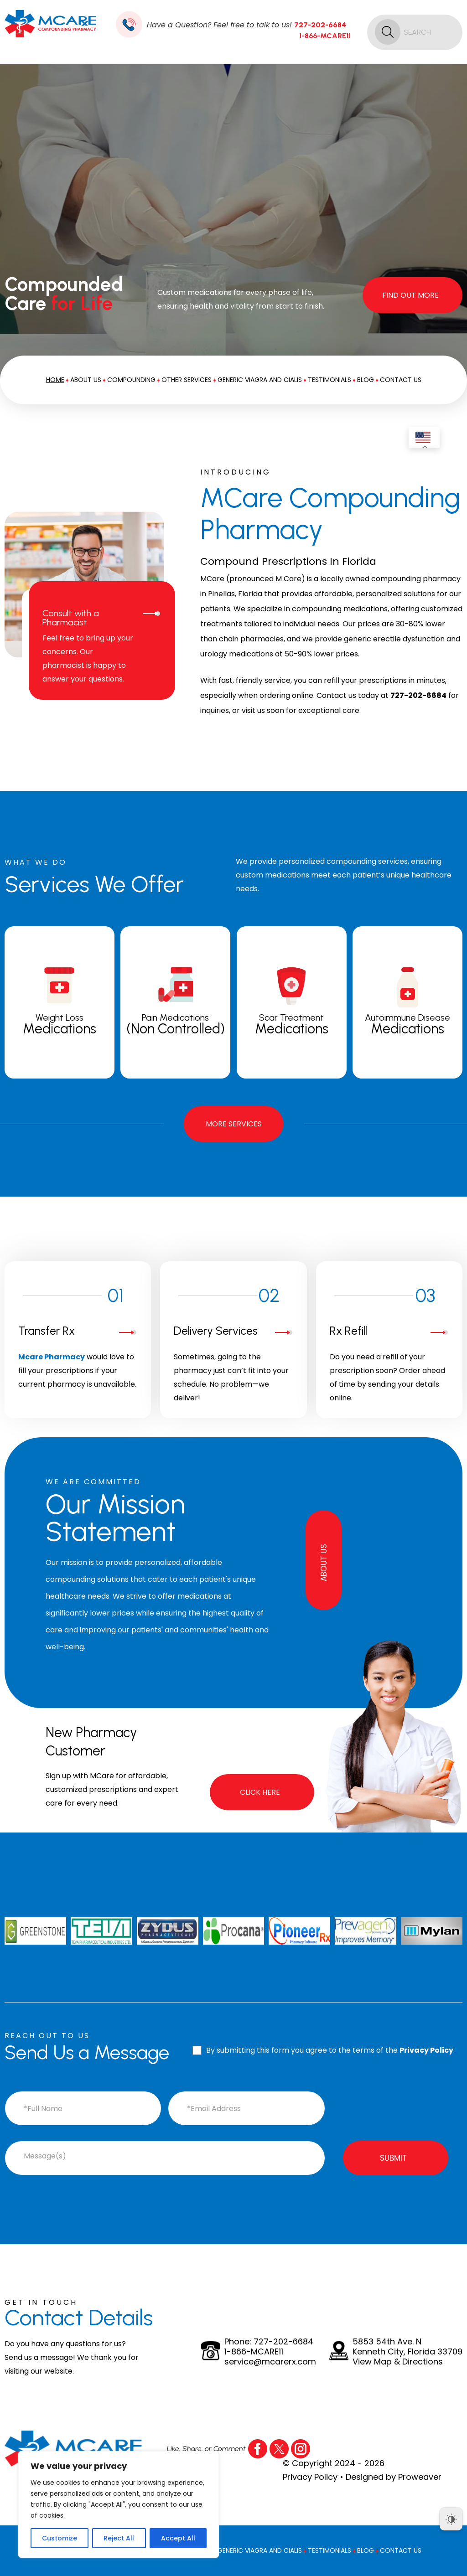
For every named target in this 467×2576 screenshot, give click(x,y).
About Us (85, 379)
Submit (393, 2158)
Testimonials (329, 379)
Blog (365, 379)
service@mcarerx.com (270, 2362)
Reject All (119, 2538)
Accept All (178, 2538)
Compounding (131, 379)
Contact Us (400, 379)
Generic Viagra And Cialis (260, 379)
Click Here (260, 1792)
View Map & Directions (398, 2362)
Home (55, 379)
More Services (234, 1124)
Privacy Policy (426, 2050)
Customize (59, 2538)
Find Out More (410, 295)
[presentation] (395, 2105)
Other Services (186, 379)
